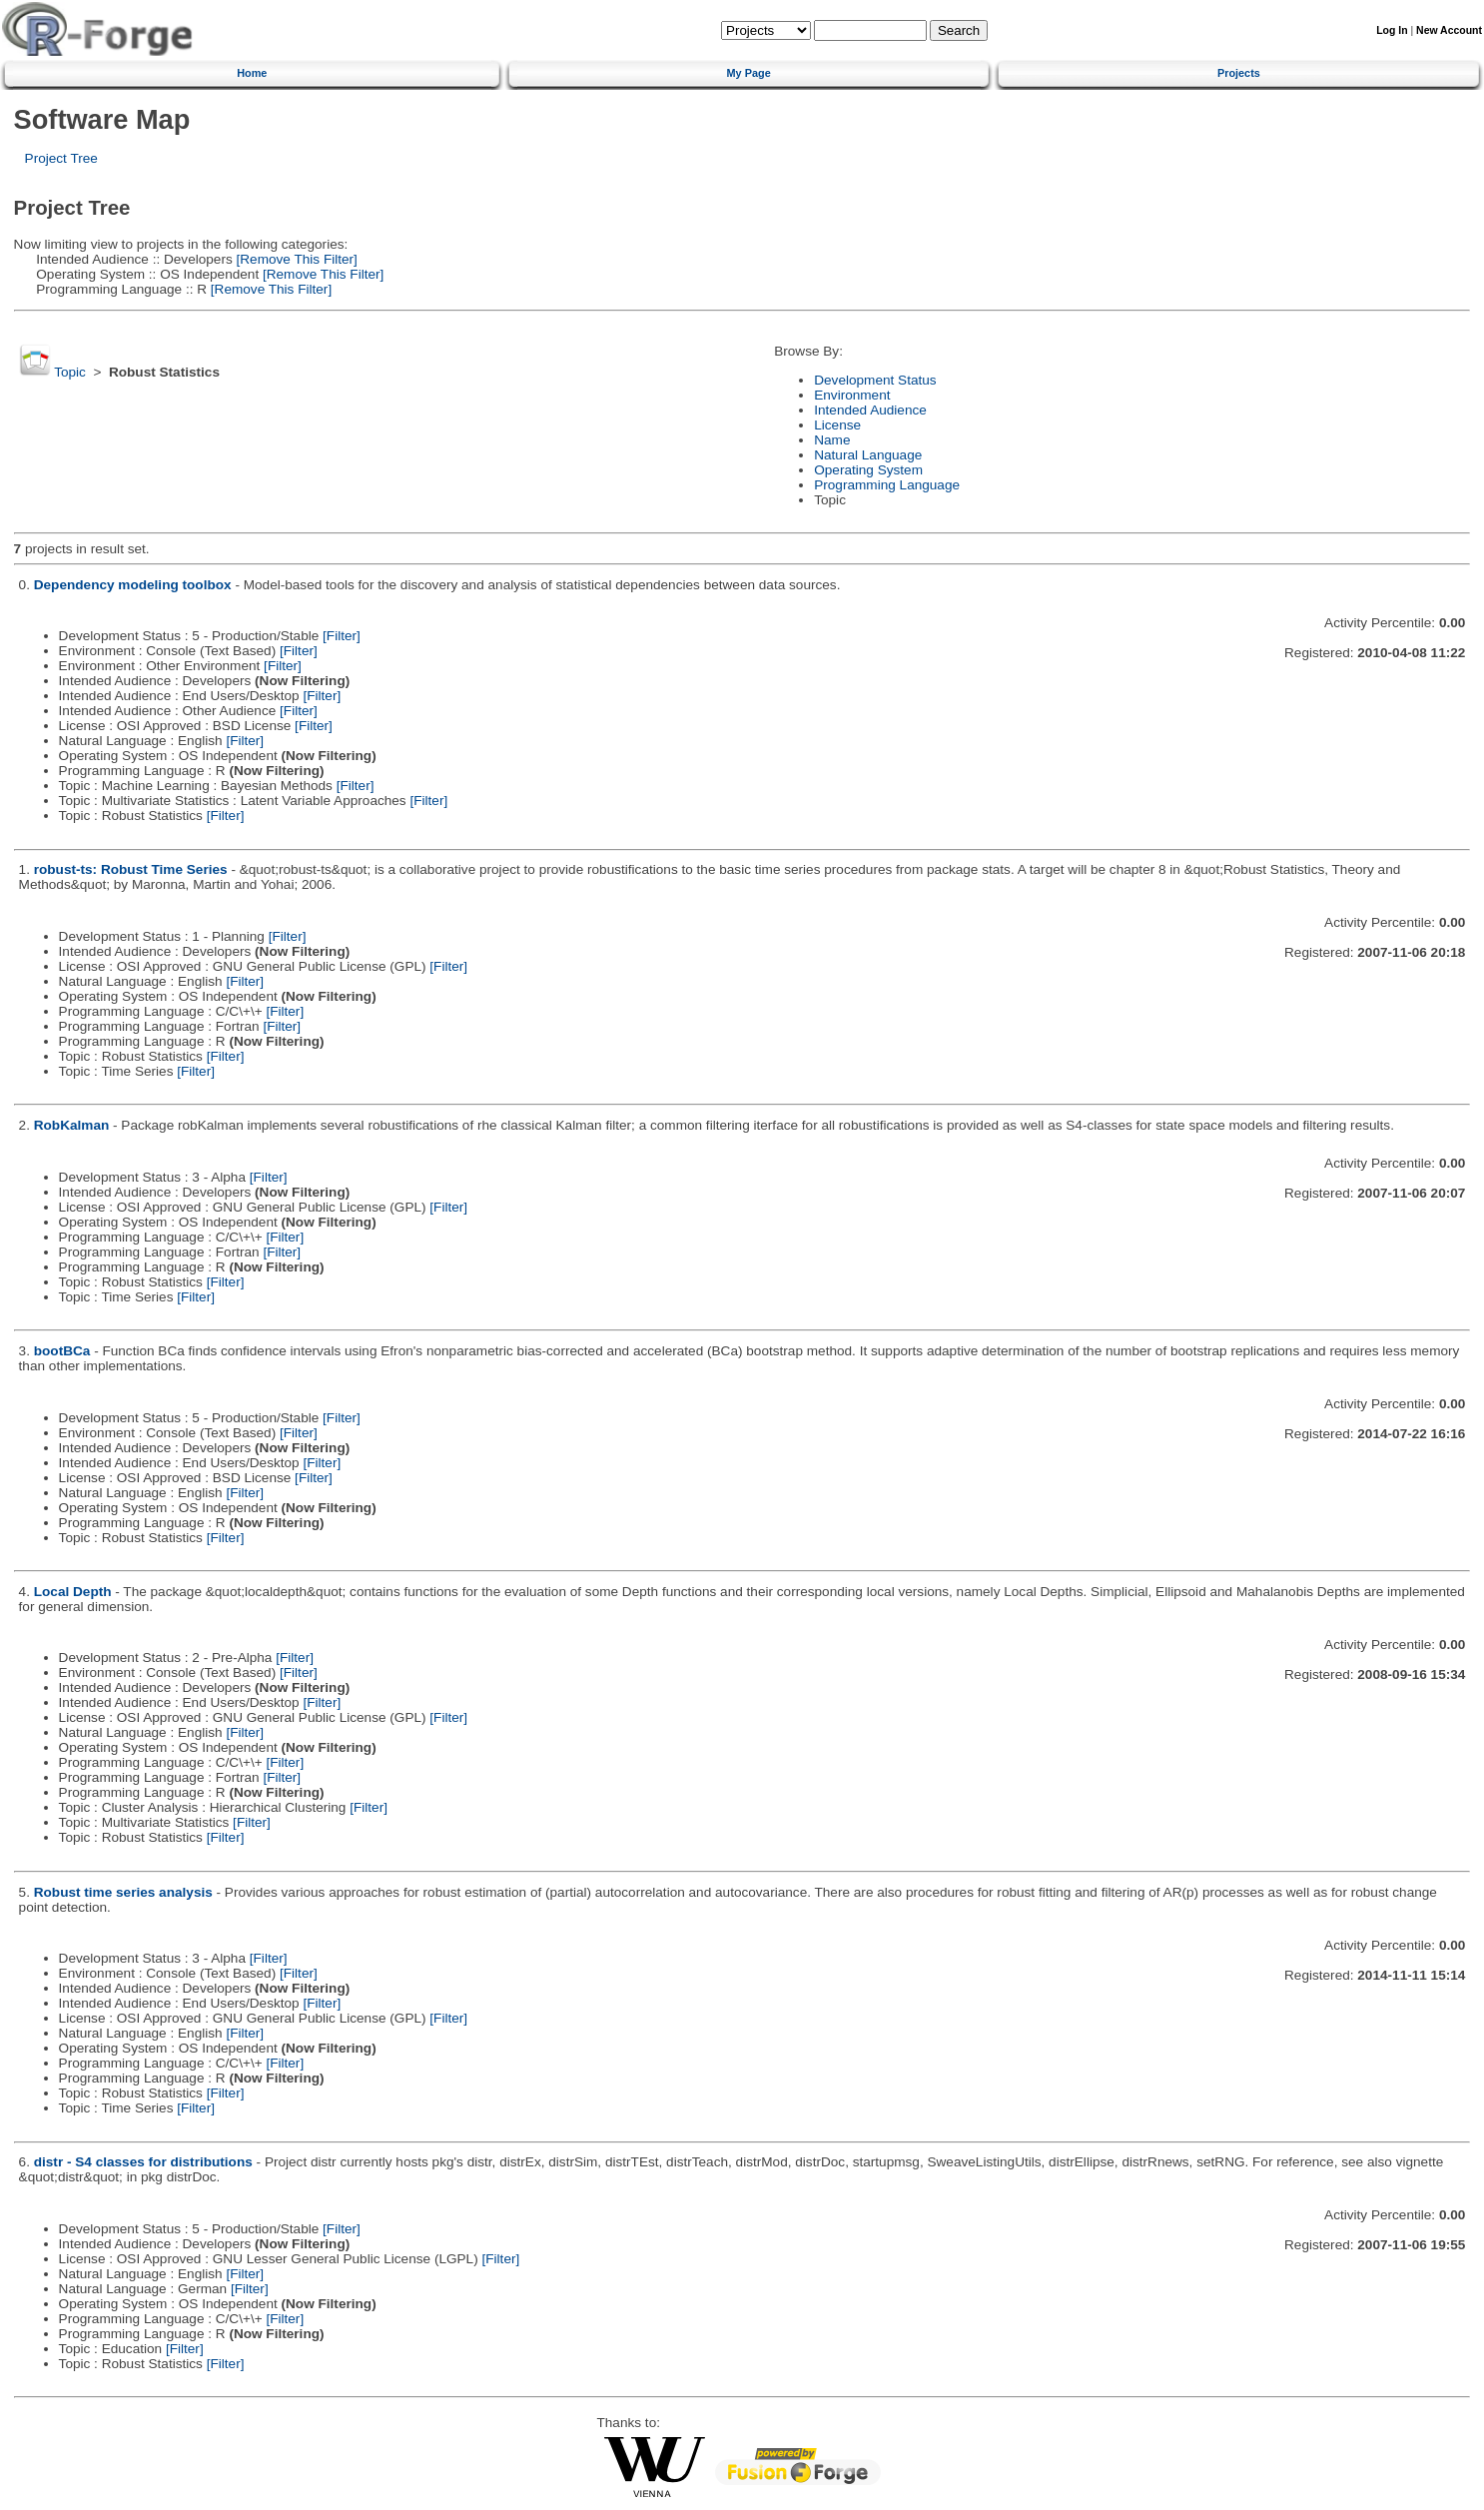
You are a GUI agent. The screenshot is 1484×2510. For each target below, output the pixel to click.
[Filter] (342, 635)
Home (252, 73)
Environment (852, 395)
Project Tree (61, 158)
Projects (1238, 73)
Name (832, 439)
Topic (70, 372)
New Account (1449, 30)
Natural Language (868, 454)
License (837, 425)
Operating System (868, 469)
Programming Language (887, 484)
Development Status (875, 380)
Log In (1391, 30)
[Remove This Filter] (295, 259)
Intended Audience (870, 410)
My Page (749, 73)
